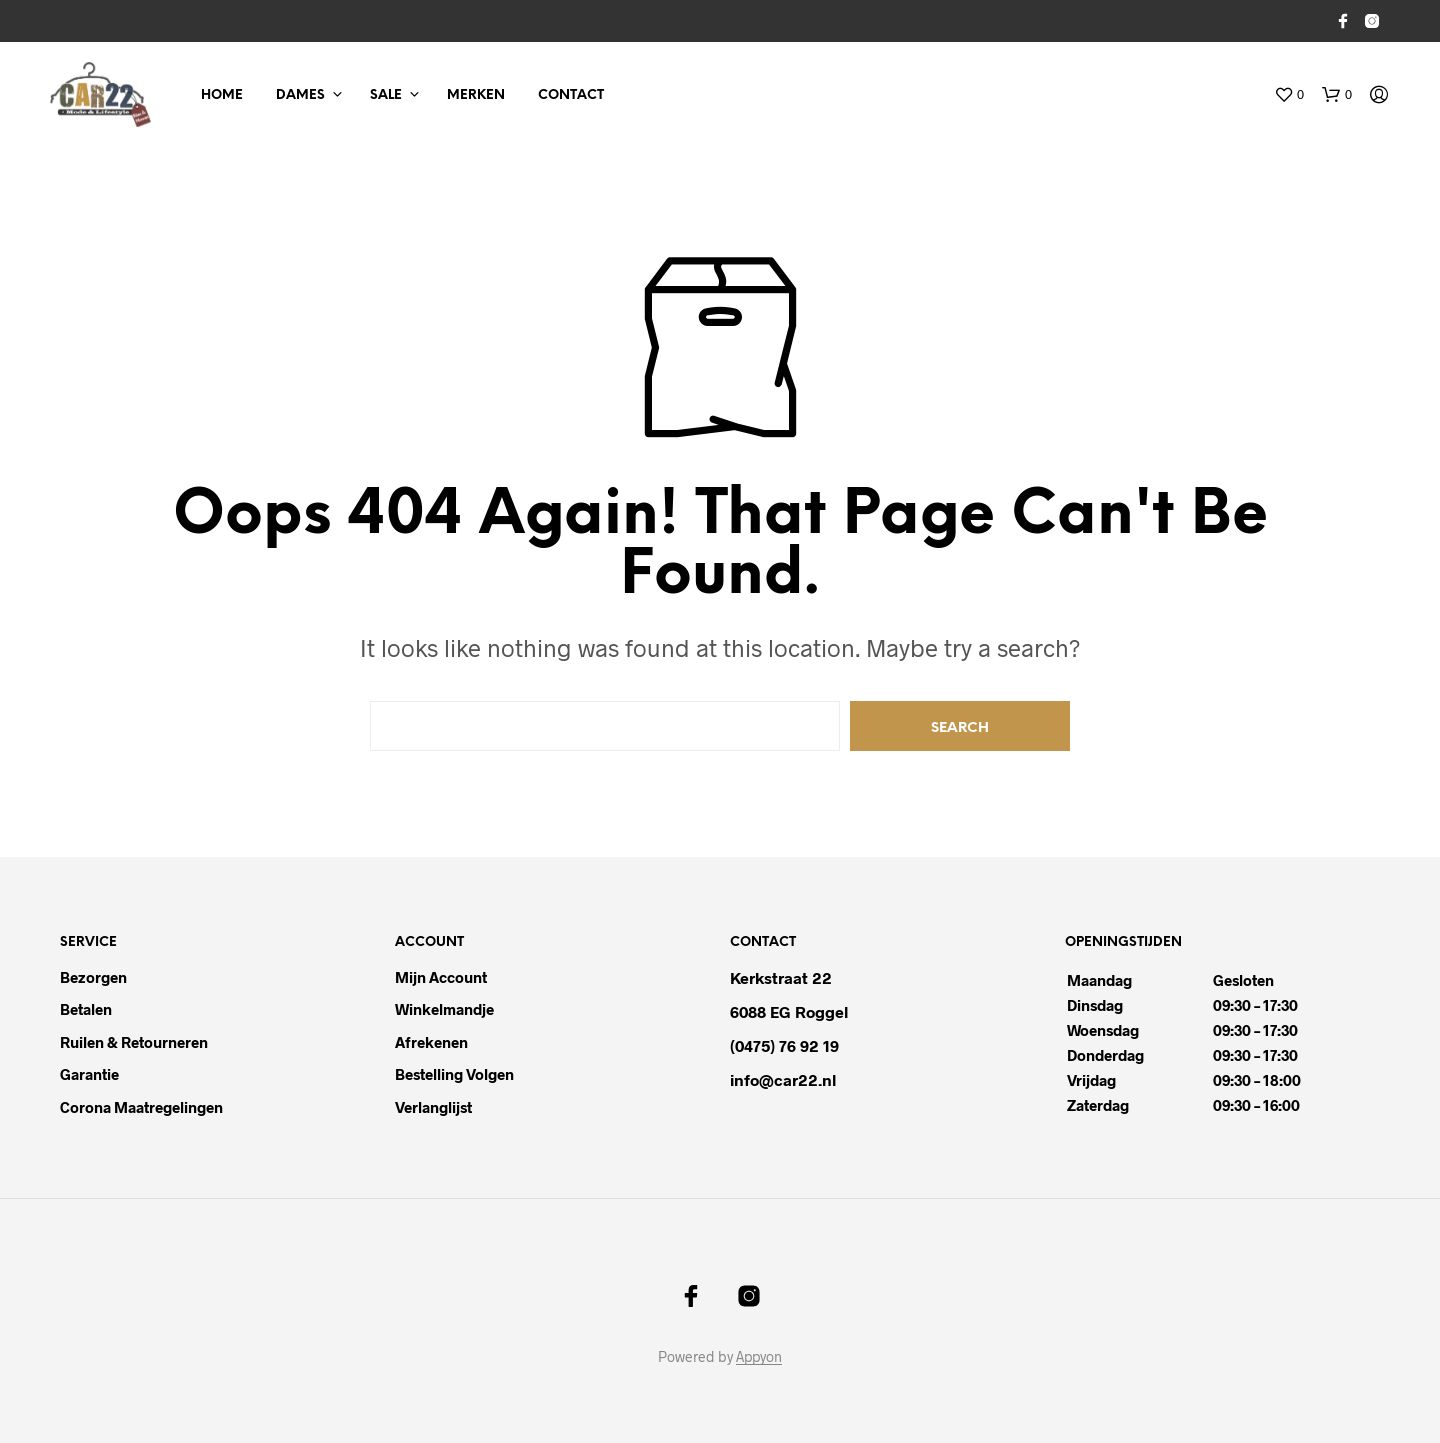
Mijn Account (441, 977)
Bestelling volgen (454, 1074)
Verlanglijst (433, 1107)
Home (222, 95)
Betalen (86, 1009)
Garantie (89, 1074)
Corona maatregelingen (141, 1107)
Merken (476, 95)
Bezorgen (93, 977)
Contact (571, 95)
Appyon (759, 1357)
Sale (386, 95)
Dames (300, 95)
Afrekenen (431, 1042)
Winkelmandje (444, 1009)
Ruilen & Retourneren (134, 1042)
